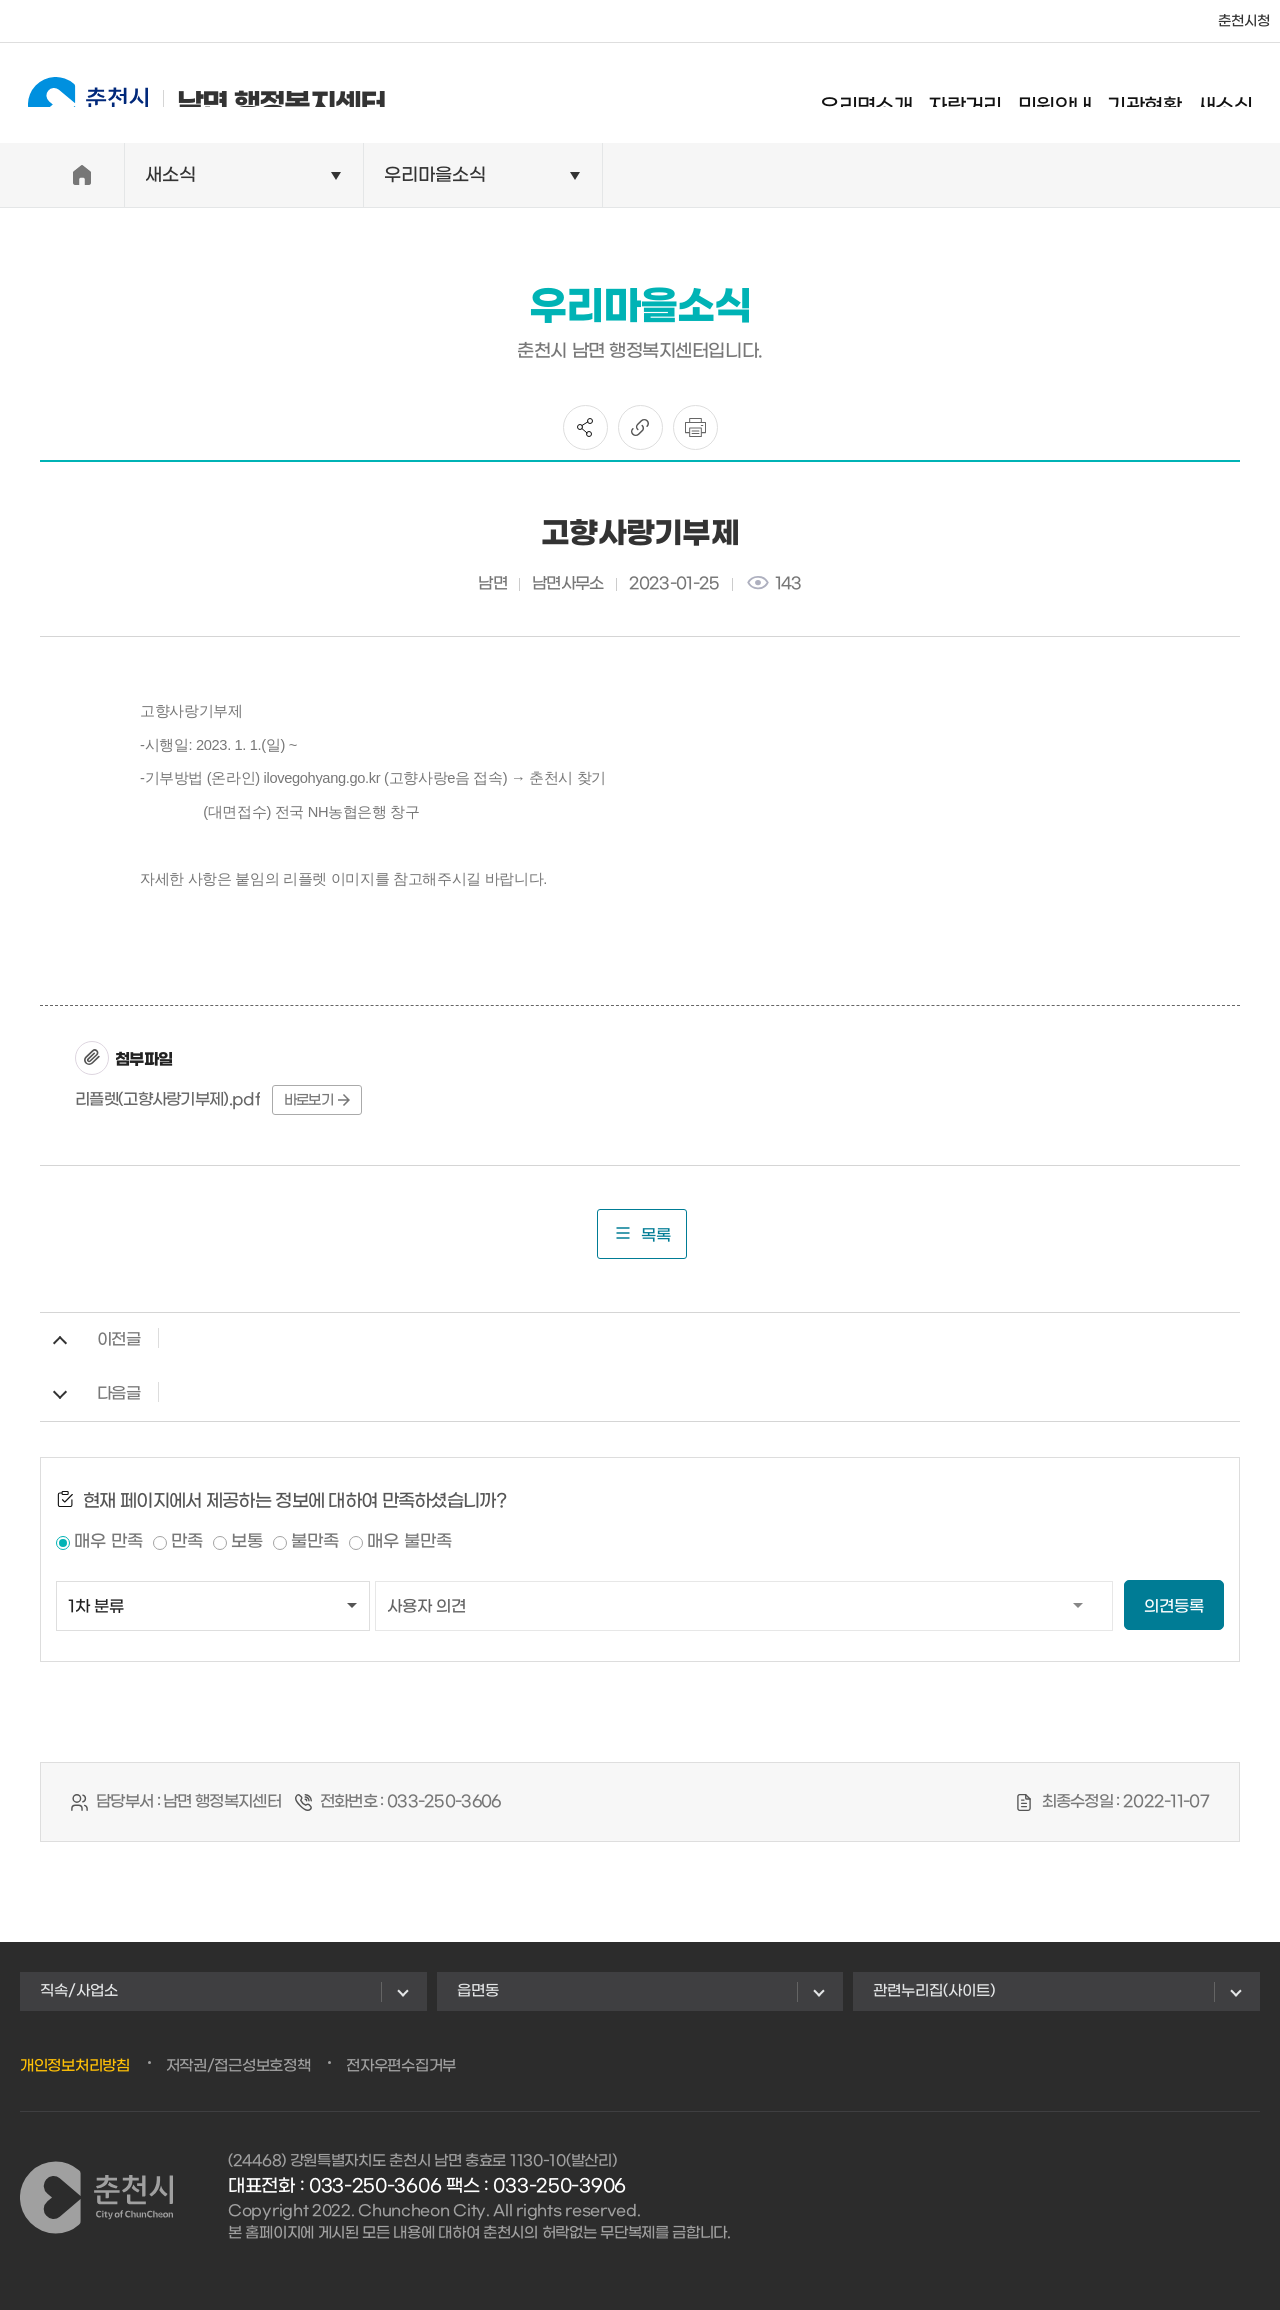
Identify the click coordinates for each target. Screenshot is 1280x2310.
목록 (642, 1234)
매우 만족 (108, 1542)
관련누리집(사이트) (934, 1991)
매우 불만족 (409, 1542)
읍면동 (478, 1991)
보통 (247, 1542)
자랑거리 (983, 95)
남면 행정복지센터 (189, 92)
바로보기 (317, 1100)
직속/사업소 (79, 1991)
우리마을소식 (435, 175)
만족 (187, 1542)
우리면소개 (884, 95)
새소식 (1242, 95)
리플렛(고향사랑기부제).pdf (167, 1099)
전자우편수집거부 (401, 2066)
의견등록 (1174, 1606)
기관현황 (1162, 95)
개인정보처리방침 (75, 2066)
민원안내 (1073, 95)
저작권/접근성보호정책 (238, 2066)
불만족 (315, 1542)
